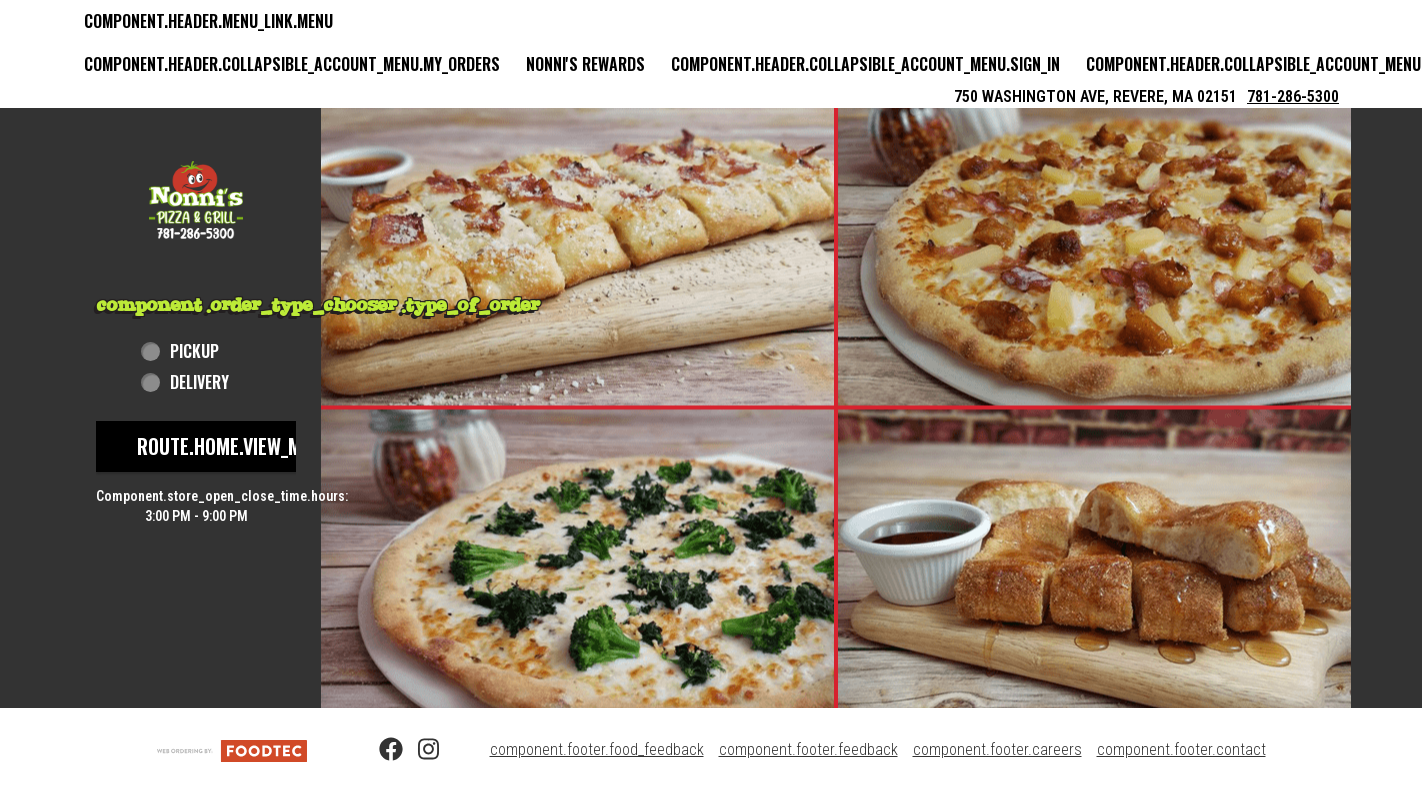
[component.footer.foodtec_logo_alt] (232, 749)
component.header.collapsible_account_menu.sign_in (865, 64)
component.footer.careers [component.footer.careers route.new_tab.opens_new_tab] (997, 749)
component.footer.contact (1181, 749)
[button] (196, 199)
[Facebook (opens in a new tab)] (379, 750)
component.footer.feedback (808, 749)
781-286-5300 (1293, 96)
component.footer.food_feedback (597, 749)
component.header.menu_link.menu (208, 21)
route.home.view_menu (235, 446)
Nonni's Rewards (585, 64)
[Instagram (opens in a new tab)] (418, 750)
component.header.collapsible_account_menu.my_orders (292, 64)
